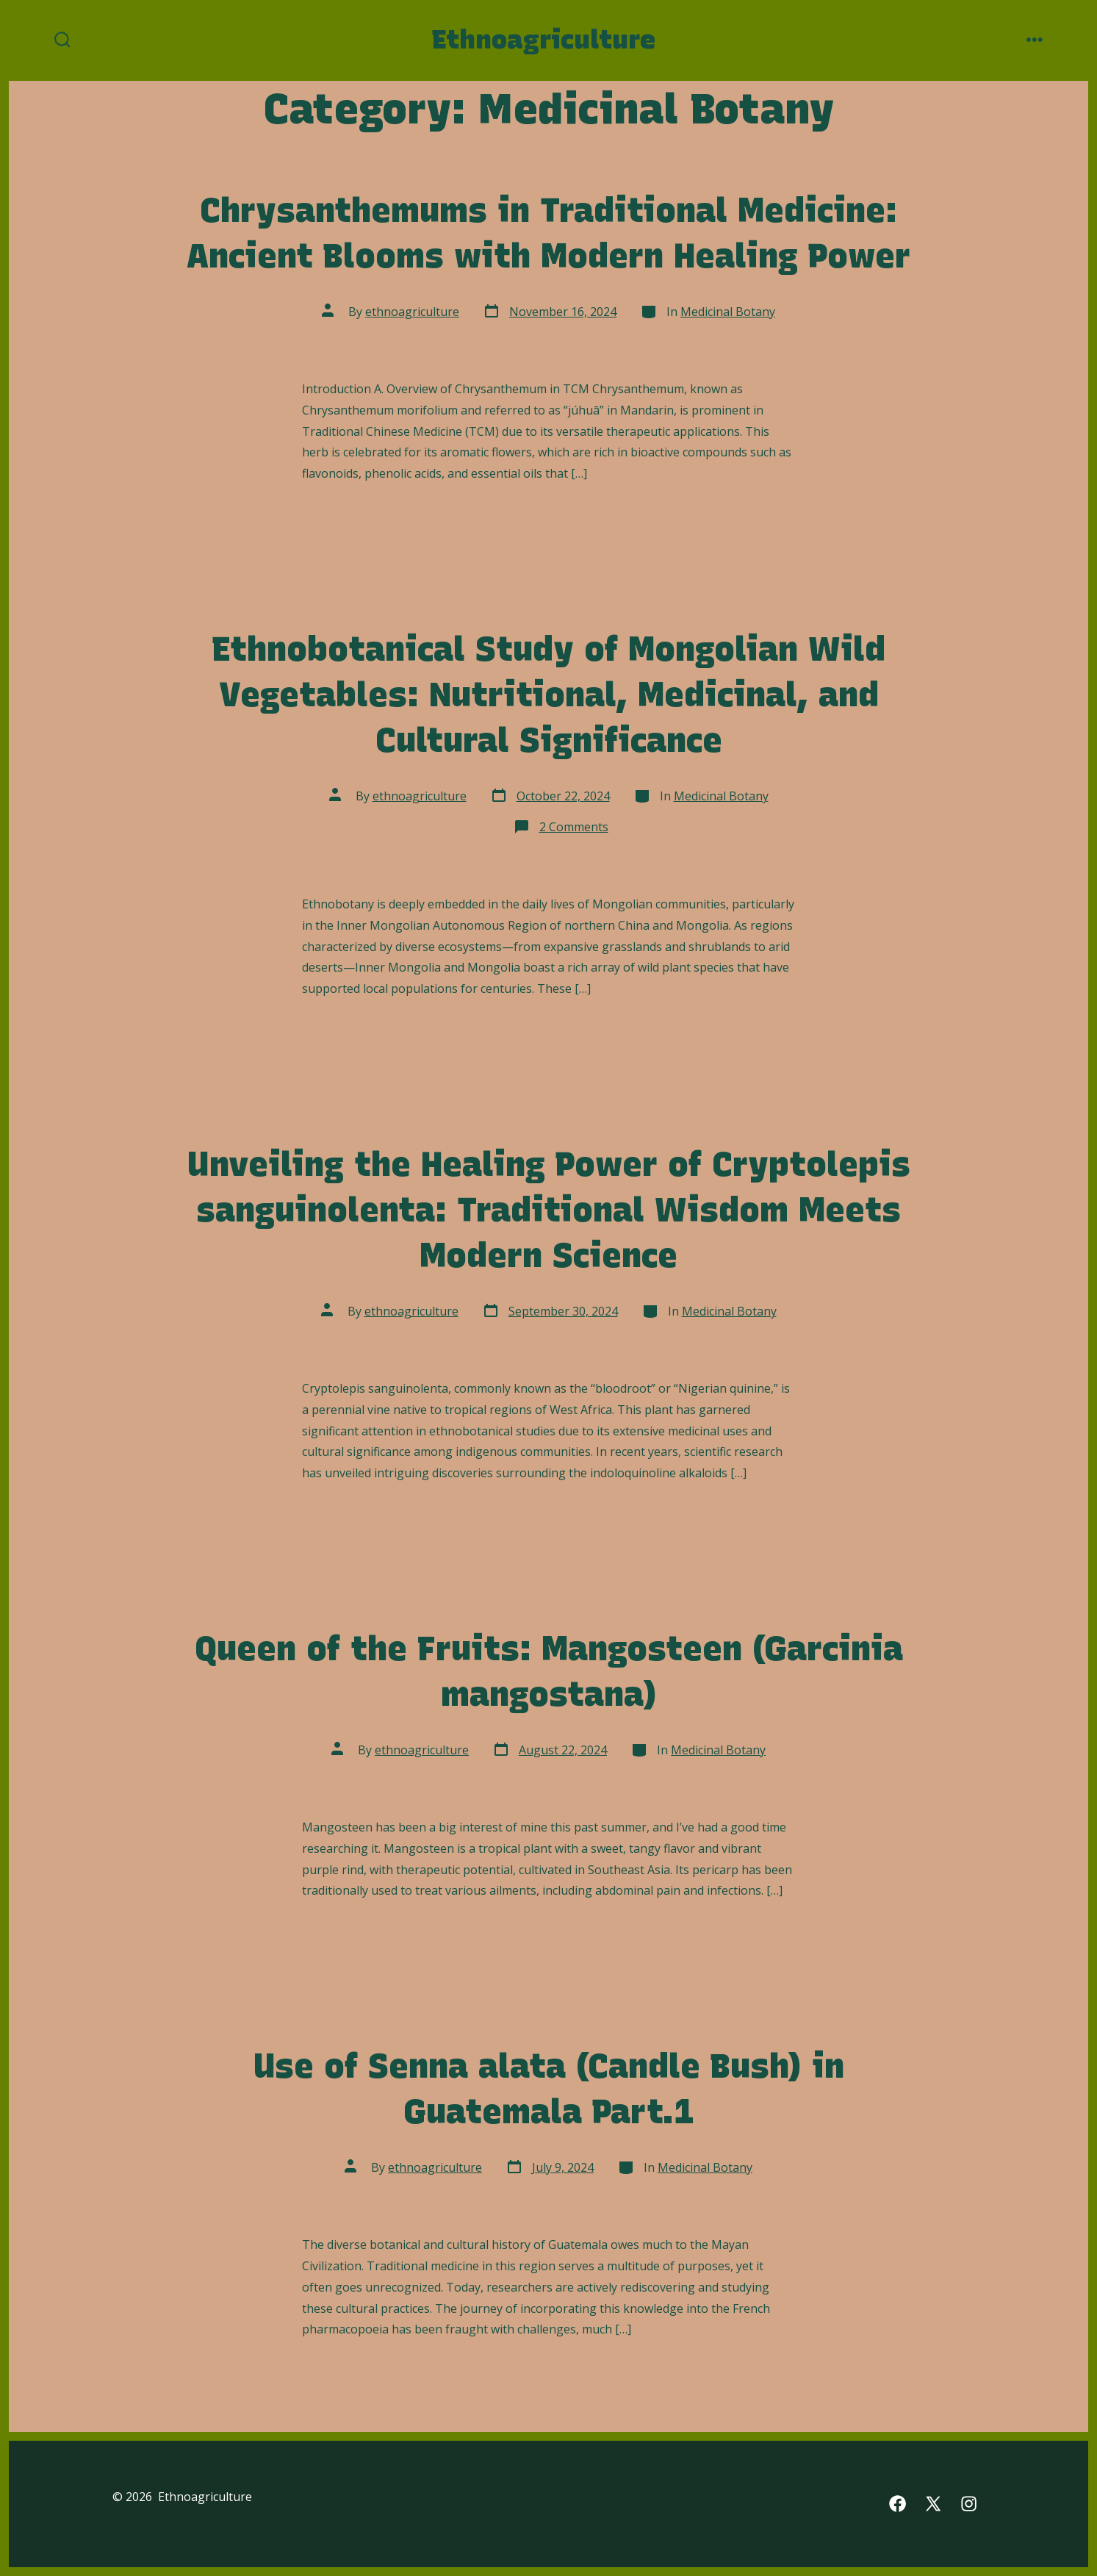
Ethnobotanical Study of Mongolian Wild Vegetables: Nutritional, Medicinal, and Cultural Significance (548, 694)
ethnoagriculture (412, 312)
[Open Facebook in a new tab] (897, 2503)
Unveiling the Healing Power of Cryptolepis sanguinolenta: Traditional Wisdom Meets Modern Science (548, 1209)
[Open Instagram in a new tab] (969, 2503)
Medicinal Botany (727, 312)
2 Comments (573, 827)
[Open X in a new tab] (933, 2503)
